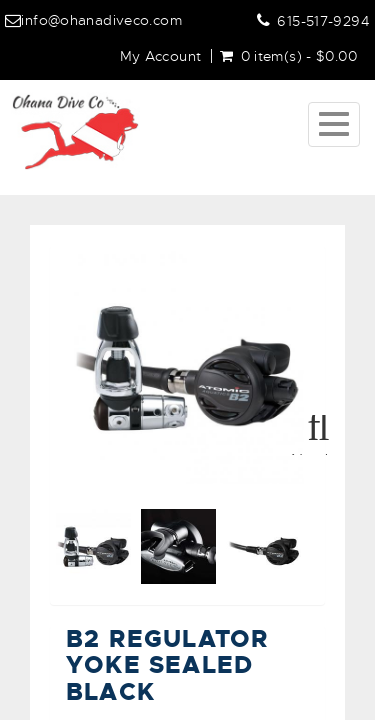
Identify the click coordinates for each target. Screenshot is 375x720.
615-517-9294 (323, 21)
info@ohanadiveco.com (101, 20)
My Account (161, 56)
